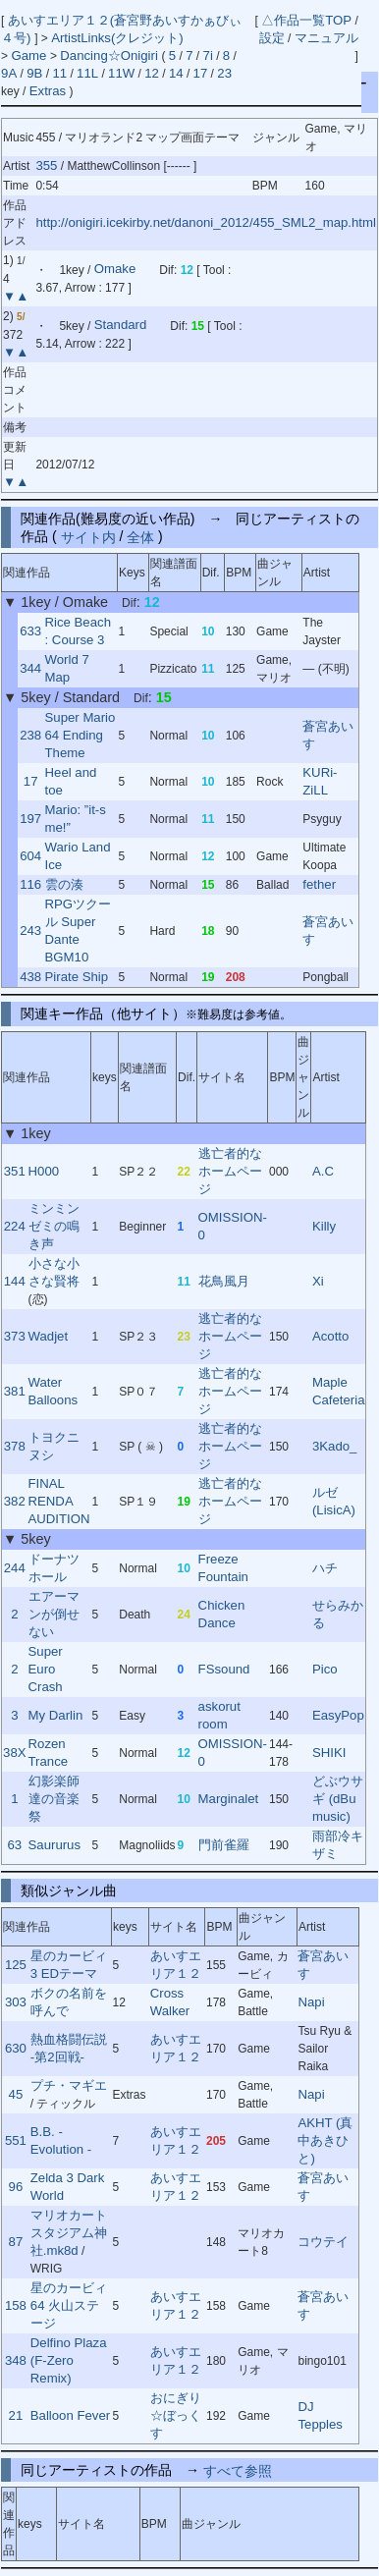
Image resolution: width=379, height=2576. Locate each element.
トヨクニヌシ (54, 1446)
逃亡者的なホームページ (230, 1171)
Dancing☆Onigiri (110, 55)
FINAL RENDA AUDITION (59, 1501)
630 (16, 2048)
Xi (318, 1281)
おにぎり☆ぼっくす (175, 2415)
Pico (325, 1669)
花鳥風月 (223, 1281)
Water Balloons (53, 1391)
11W (121, 73)
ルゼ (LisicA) (333, 1501)
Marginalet (228, 1798)
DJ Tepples (320, 2415)
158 (16, 2305)
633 (30, 631)
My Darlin (55, 1715)
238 (30, 735)
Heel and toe (71, 781)
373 (15, 1336)
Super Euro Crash (45, 1669)
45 (16, 2094)
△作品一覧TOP (306, 20)
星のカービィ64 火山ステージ (68, 2305)
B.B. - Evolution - (60, 2140)
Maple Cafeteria (338, 1391)
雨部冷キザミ (337, 1845)
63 (14, 1844)
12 (151, 73)
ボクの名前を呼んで (68, 2002)
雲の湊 (64, 884)
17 (200, 73)
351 (15, 1171)
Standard (120, 325)
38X (14, 1752)
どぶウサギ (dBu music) (337, 1799)
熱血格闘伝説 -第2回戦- (68, 2048)
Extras (47, 90)
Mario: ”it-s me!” (75, 818)
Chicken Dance (221, 1614)
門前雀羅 (223, 1844)
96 (16, 2186)
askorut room (219, 1715)
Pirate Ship (77, 976)
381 (15, 1391)
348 (16, 2360)
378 (15, 1446)
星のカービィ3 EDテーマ (68, 1964)
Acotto (330, 1336)
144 (15, 1281)
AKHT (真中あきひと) (325, 2140)
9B (34, 73)
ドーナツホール (54, 1568)
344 (30, 668)
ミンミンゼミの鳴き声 (54, 1226)
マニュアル (326, 37)
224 (15, 1226)
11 (59, 73)
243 (30, 930)
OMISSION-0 (232, 1226)
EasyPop (338, 1715)
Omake (115, 269)
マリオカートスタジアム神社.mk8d (68, 2233)
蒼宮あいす (327, 735)
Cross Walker (170, 2002)
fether (319, 884)
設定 (272, 37)
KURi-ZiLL (319, 781)
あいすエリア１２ (175, 1964)
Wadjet (48, 1336)
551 (16, 2140)
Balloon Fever (70, 2415)
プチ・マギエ (68, 2085)
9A (9, 73)
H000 (44, 1171)
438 (30, 976)
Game (30, 55)
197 (30, 818)
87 (16, 2241)
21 (16, 2415)
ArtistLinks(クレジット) (117, 37)
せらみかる (337, 1614)
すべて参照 (237, 2470)
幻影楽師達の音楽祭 (54, 1799)
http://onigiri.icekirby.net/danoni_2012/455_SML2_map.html (205, 222)
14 (176, 73)
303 (16, 2002)
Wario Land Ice (78, 856)
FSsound (224, 1669)
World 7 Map (67, 668)
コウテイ (323, 2241)
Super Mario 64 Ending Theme (80, 735)
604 (30, 856)
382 (15, 1501)
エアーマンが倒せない (54, 1614)
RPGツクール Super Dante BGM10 (78, 930)
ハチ (325, 1568)
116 (30, 884)
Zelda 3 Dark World (67, 2186)
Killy (324, 1226)
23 (224, 73)
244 (15, 1568)
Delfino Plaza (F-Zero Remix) (68, 2360)
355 (46, 165)
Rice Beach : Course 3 (78, 631)
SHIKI (329, 1752)
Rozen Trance (48, 1752)
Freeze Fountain (223, 1568)
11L (87, 73)
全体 (140, 536)
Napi (311, 2002)
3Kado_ (334, 1446)
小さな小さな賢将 (54, 1272)
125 (16, 1964)
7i (208, 55)
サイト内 (88, 536)
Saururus (54, 1844)
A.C (323, 1171)
